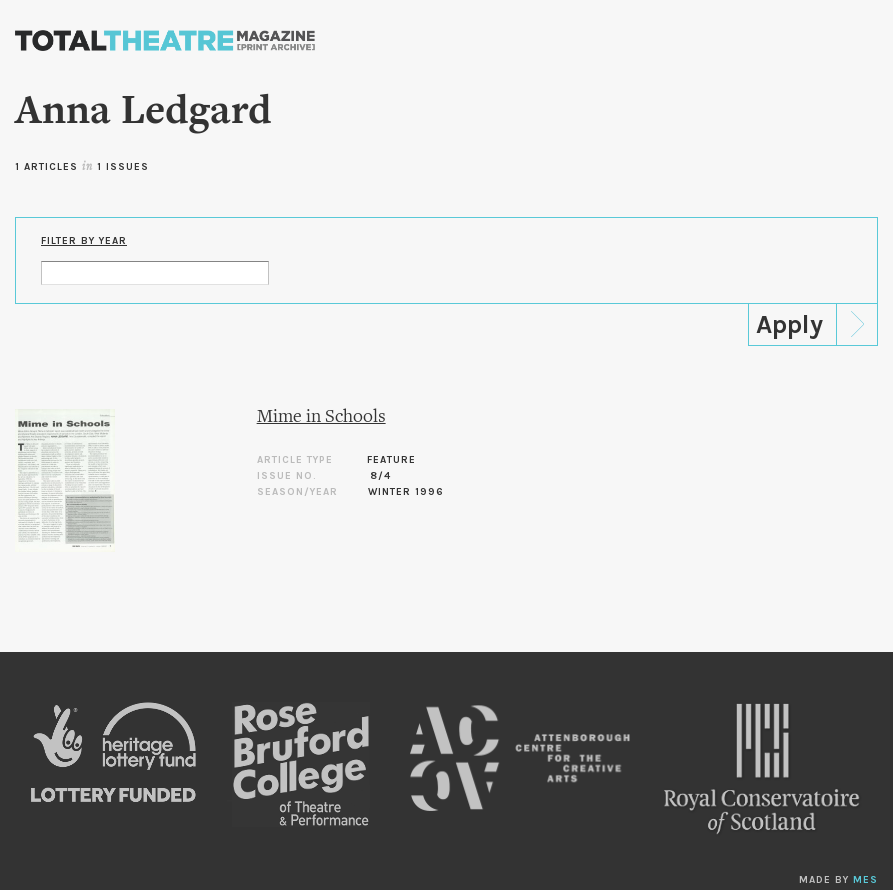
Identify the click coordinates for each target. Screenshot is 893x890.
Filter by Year (84, 241)
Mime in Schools (321, 417)
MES (865, 880)
